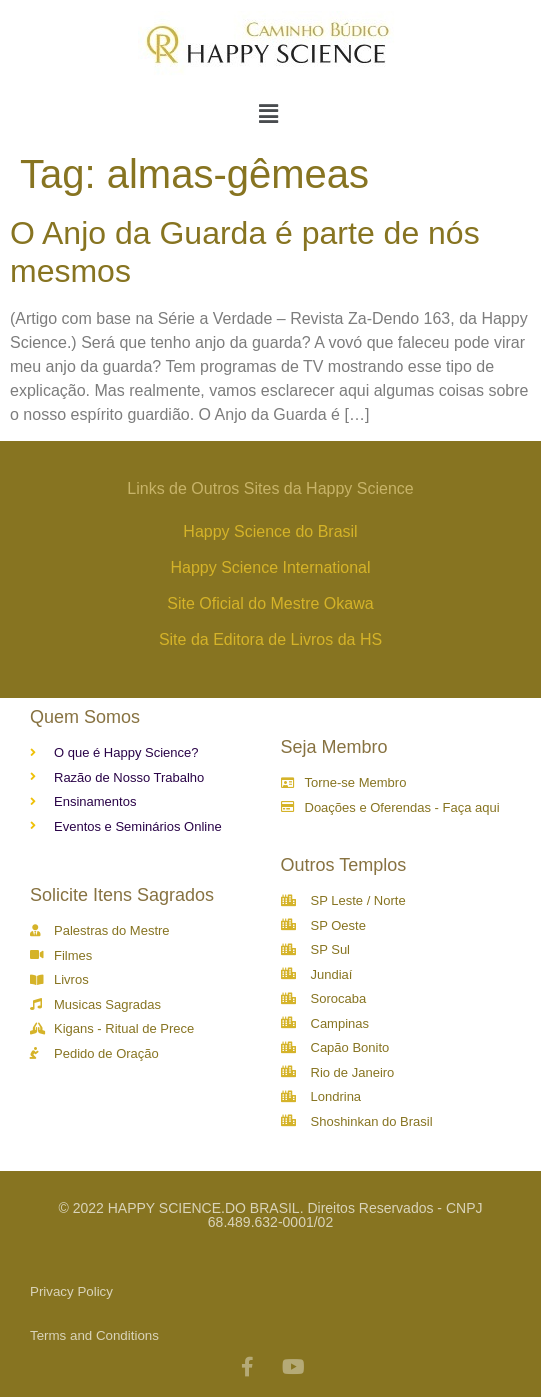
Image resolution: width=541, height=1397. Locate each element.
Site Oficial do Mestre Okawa (270, 603)
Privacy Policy (71, 1291)
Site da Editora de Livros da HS (270, 639)
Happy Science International (270, 567)
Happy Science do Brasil (270, 531)
